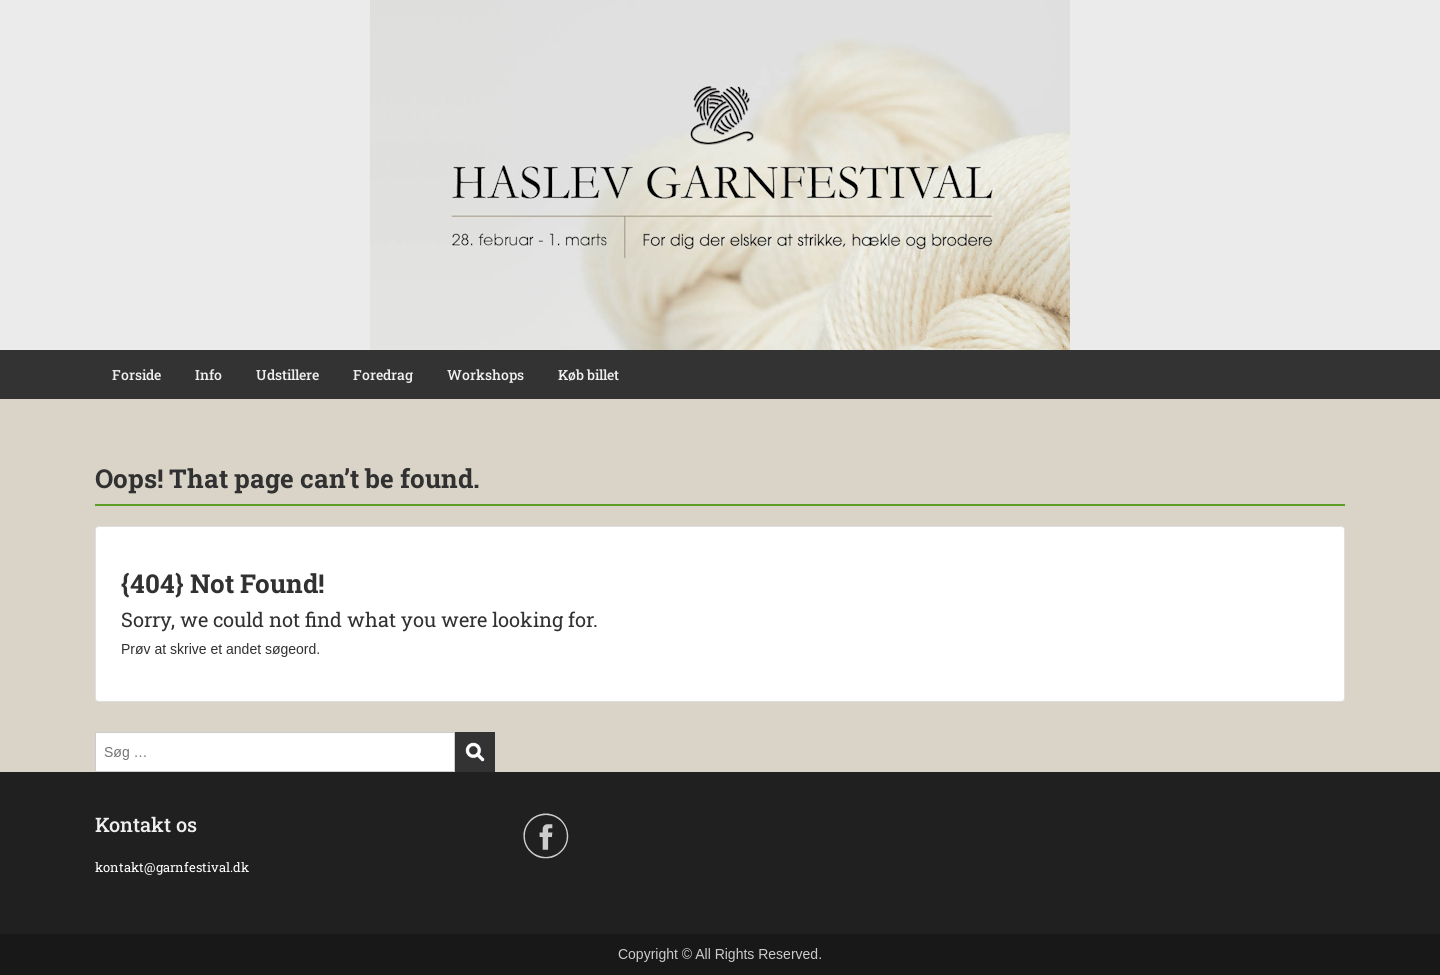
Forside (136, 374)
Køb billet (588, 374)
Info (208, 374)
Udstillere (287, 374)
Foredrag (383, 374)
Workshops (485, 374)
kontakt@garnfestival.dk (173, 867)
